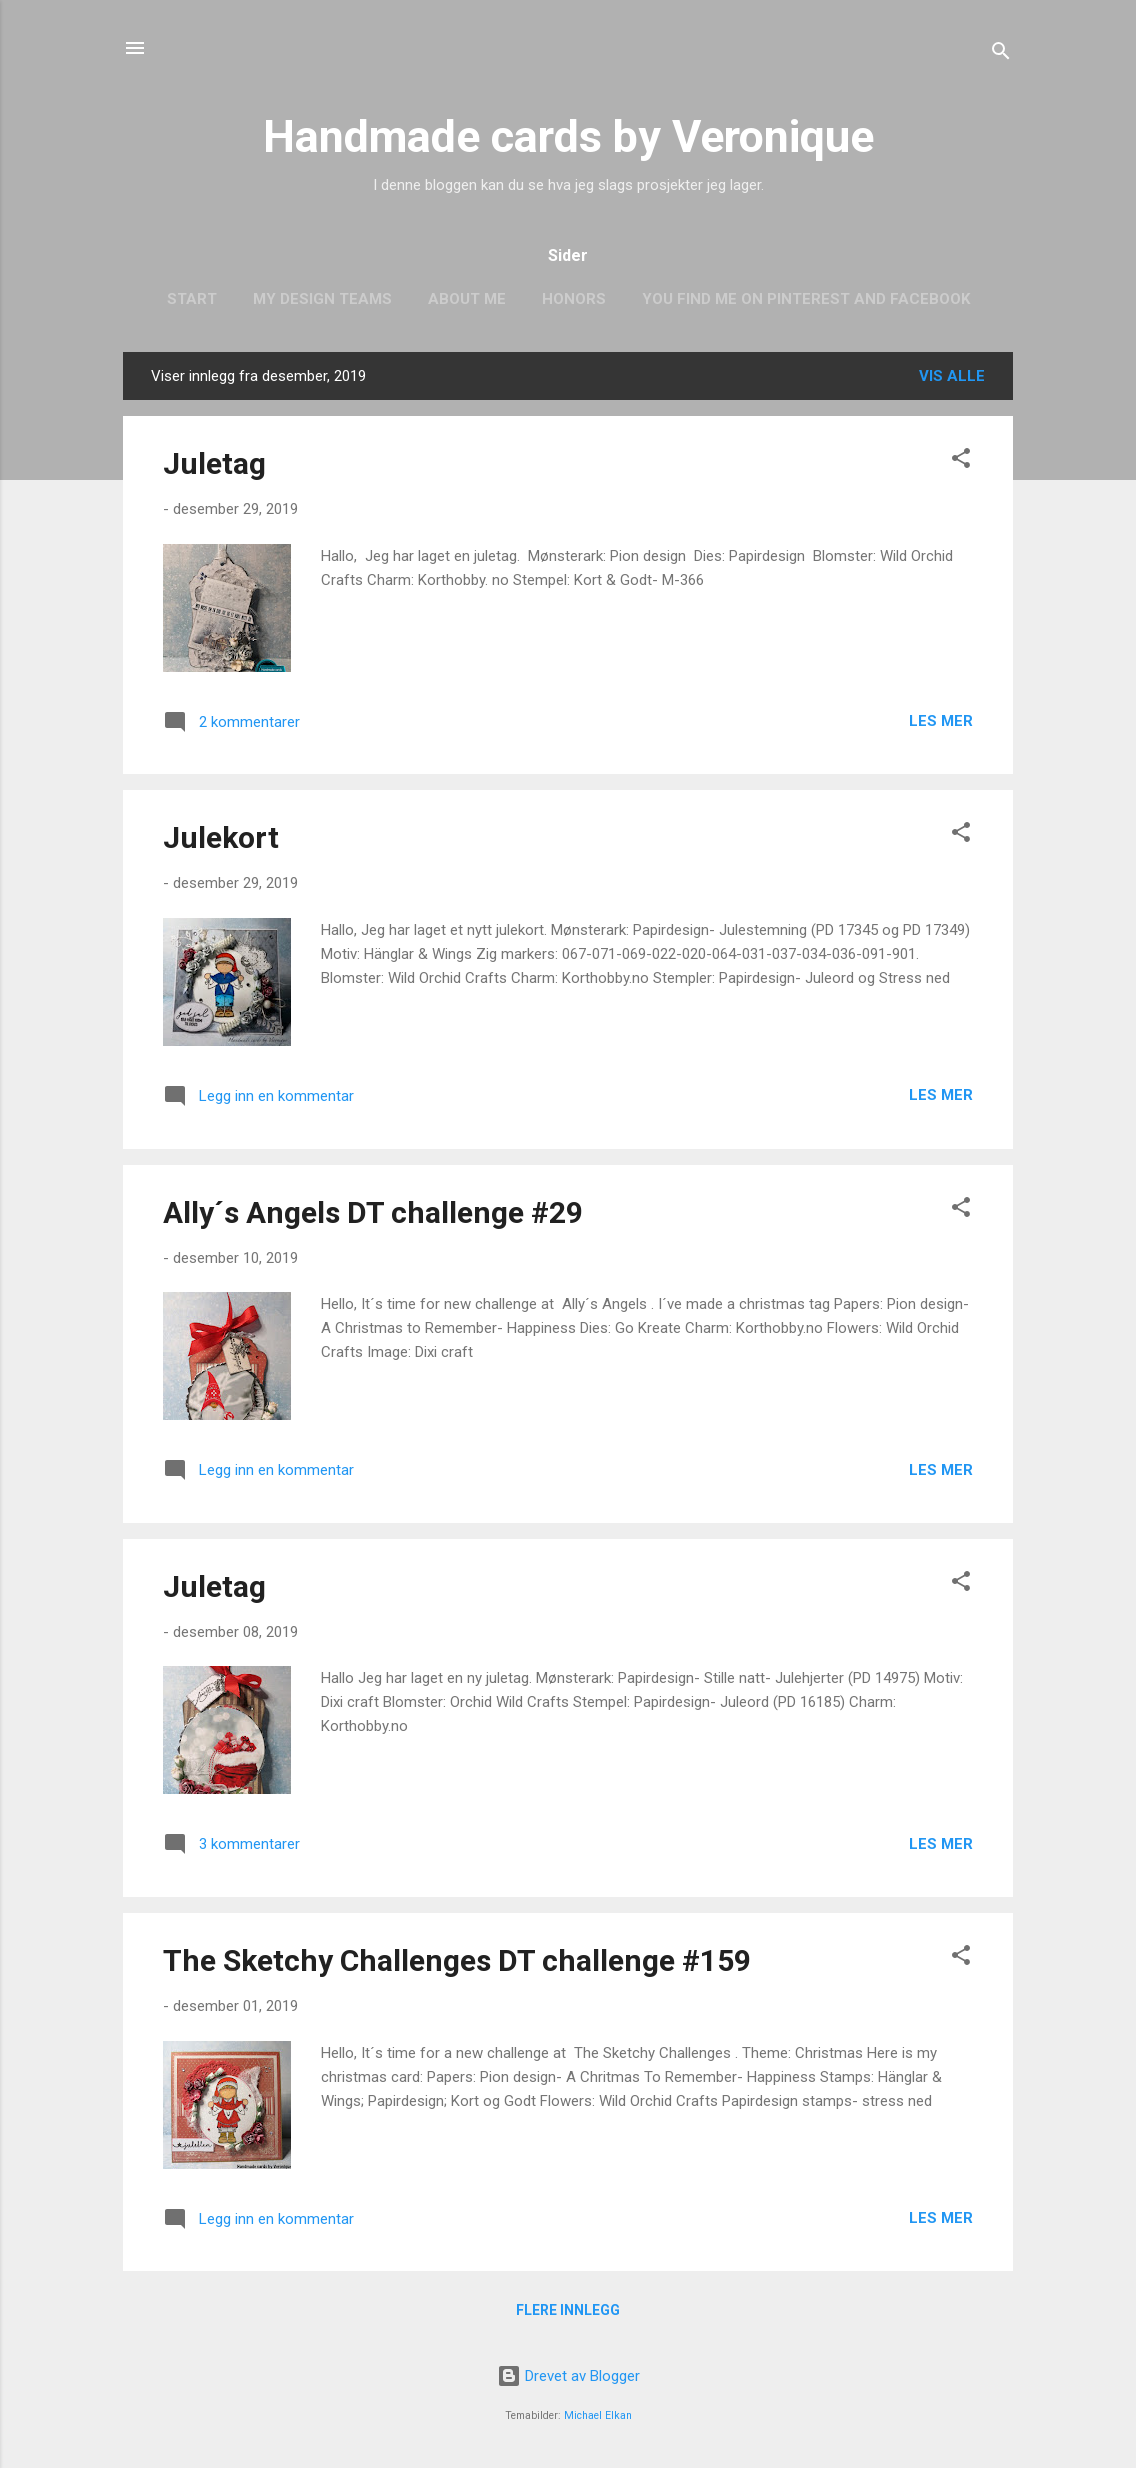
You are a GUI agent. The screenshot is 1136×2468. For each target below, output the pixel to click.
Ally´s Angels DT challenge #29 (373, 1212)
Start (192, 299)
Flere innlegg (568, 2310)
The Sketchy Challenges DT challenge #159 (457, 1960)
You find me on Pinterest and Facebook (806, 299)
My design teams (322, 299)
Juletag (214, 463)
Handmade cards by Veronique (568, 136)
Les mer (941, 721)
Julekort (221, 837)
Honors (574, 299)
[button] (961, 461)
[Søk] (1001, 54)
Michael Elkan (598, 2415)
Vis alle (952, 376)
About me (467, 299)
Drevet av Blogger (568, 2376)
